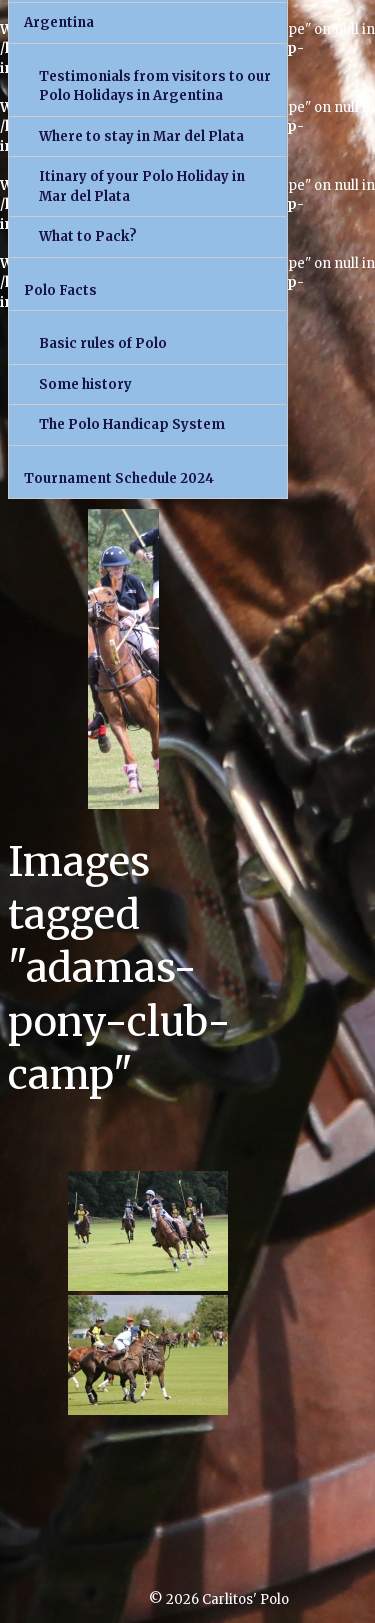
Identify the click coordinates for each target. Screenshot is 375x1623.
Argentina (59, 22)
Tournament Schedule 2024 (119, 478)
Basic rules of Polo (103, 343)
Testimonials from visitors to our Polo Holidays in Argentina (155, 86)
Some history (85, 384)
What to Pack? (88, 236)
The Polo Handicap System (132, 424)
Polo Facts (60, 290)
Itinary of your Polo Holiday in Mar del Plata (142, 186)
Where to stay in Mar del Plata (141, 136)
